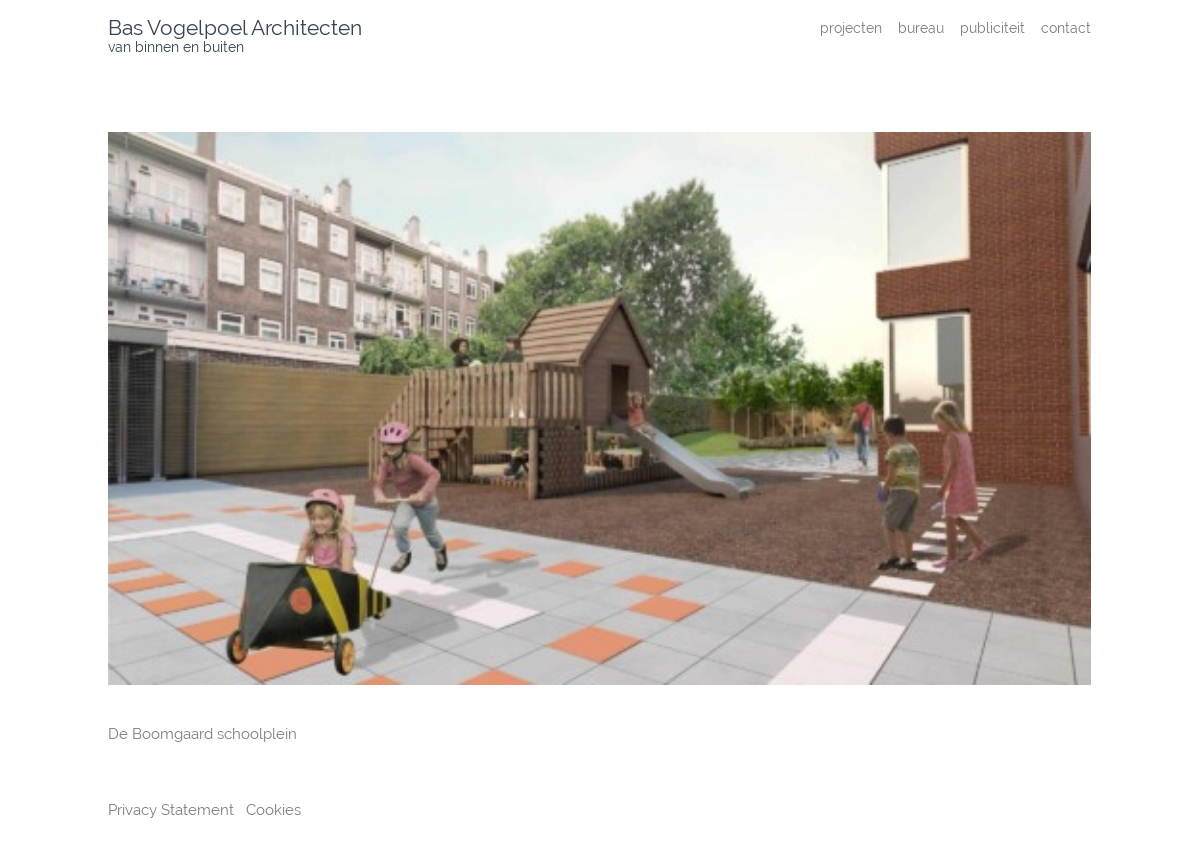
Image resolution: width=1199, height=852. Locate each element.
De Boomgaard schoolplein (202, 734)
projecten (851, 27)
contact (1066, 27)
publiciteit (992, 27)
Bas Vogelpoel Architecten (235, 27)
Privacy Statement (173, 810)
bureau (921, 27)
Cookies (273, 810)
